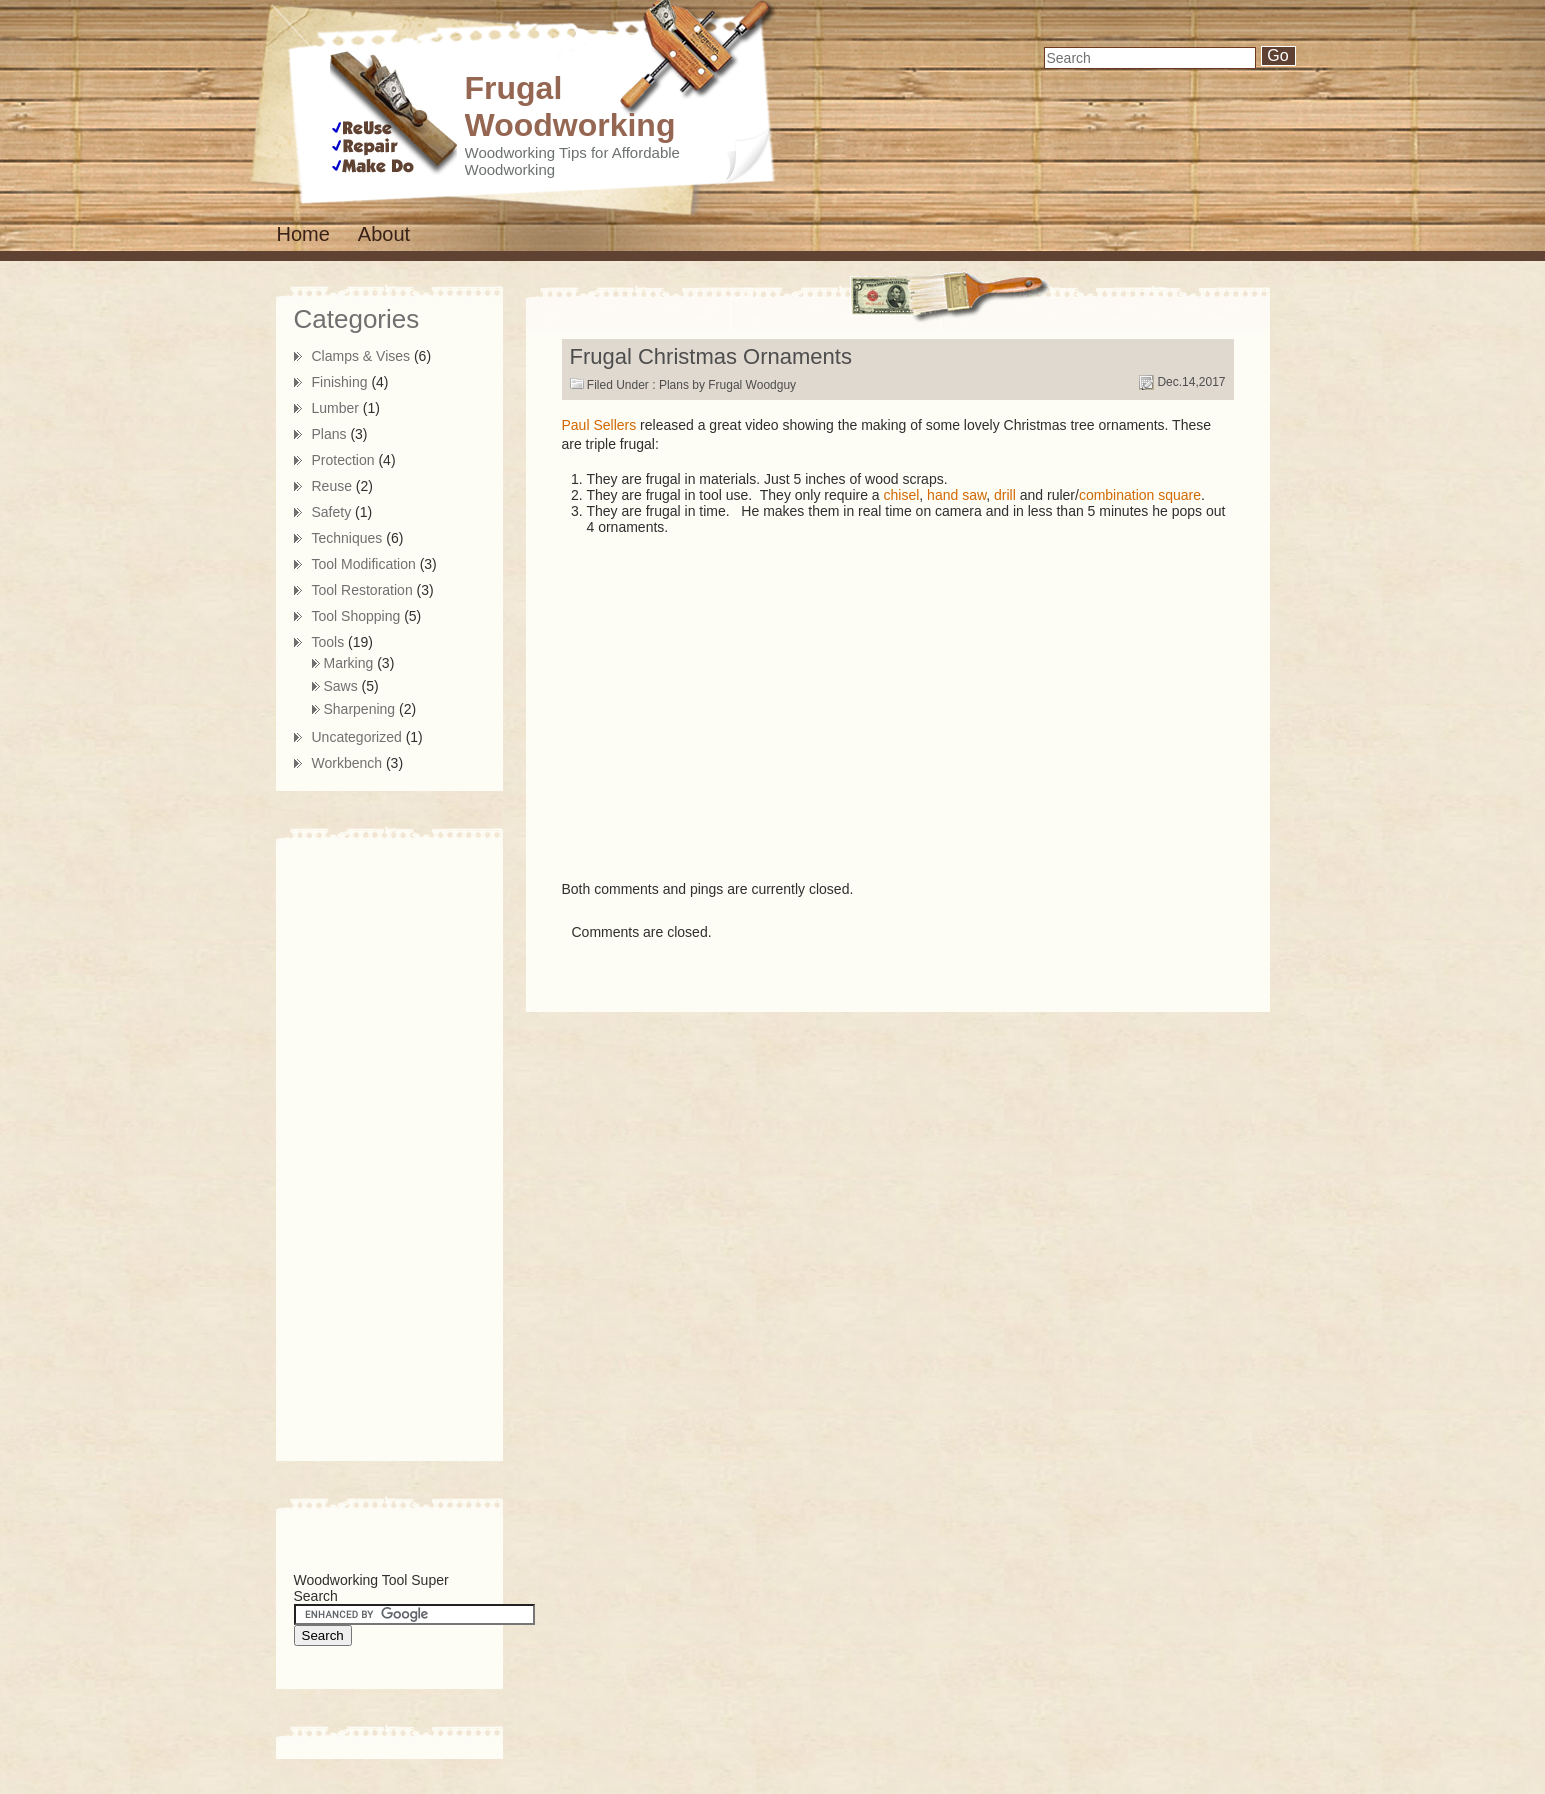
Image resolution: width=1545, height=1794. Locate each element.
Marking (349, 663)
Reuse (332, 486)
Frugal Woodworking (570, 106)
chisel (902, 495)
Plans (674, 385)
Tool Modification (364, 564)
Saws (341, 686)
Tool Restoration (362, 590)
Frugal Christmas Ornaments (711, 356)
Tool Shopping (356, 616)
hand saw (956, 495)
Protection (343, 460)
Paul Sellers (599, 425)
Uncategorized (357, 737)
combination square (1140, 495)
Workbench (347, 763)
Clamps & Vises (361, 356)
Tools (328, 642)
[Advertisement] (374, 1146)
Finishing (340, 382)
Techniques (347, 538)
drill (1005, 495)
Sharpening (360, 709)
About (384, 234)
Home (303, 234)
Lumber (335, 408)
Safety (332, 512)
